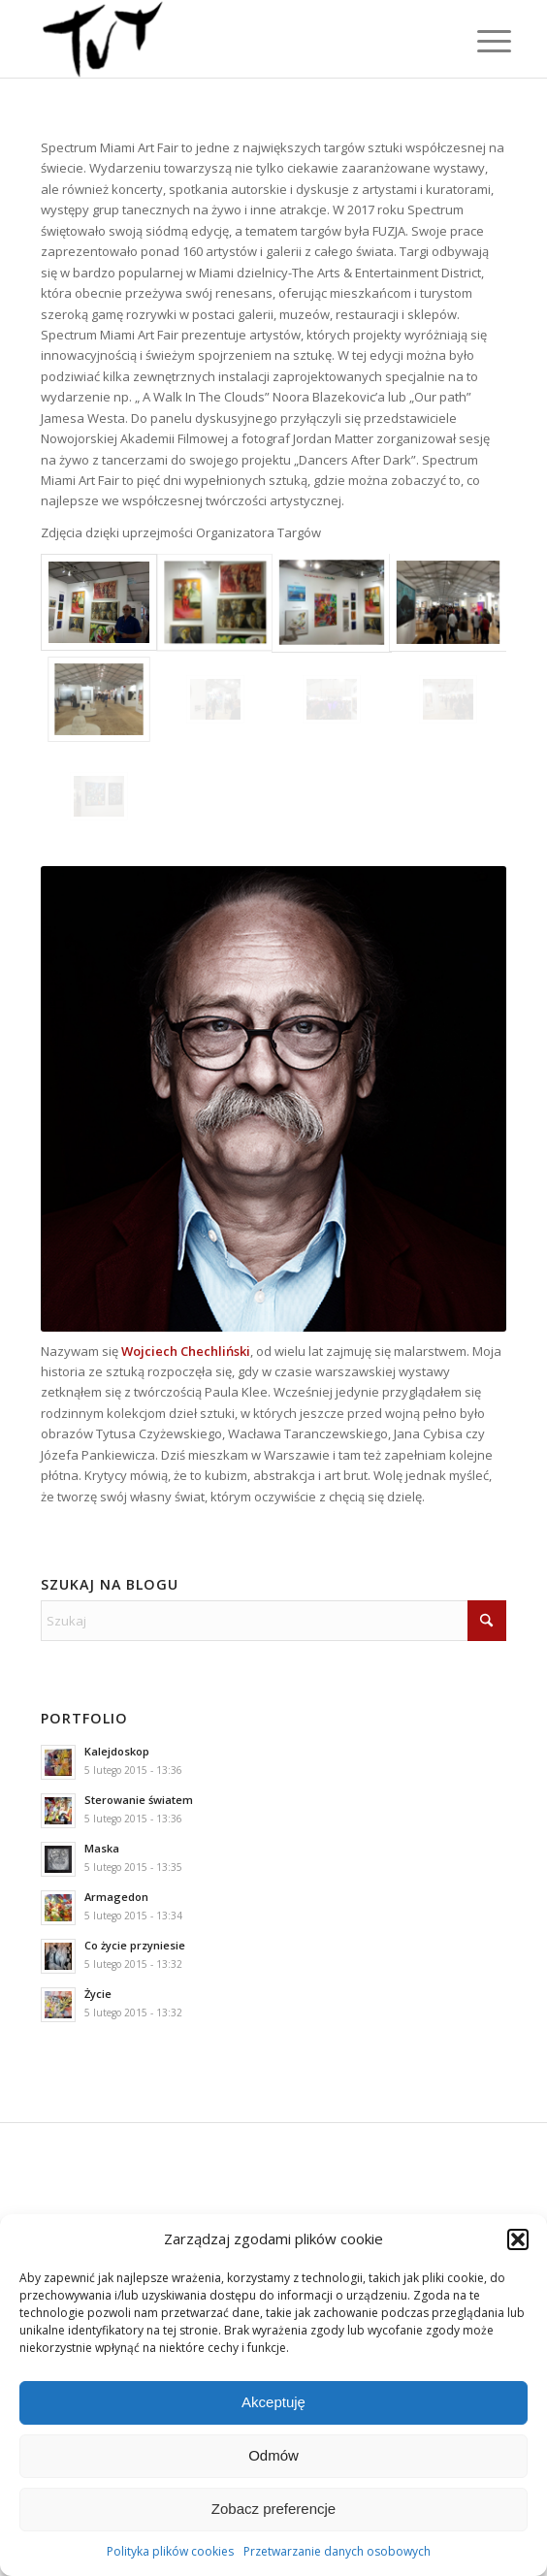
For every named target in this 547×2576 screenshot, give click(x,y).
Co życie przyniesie (134, 1945)
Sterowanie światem (138, 1799)
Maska (101, 1848)
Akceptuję (273, 2402)
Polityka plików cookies (170, 2551)
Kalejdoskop (116, 1751)
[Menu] (479, 41)
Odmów (273, 2455)
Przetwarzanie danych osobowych (337, 2551)
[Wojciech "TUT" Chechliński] (227, 39)
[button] (518, 2239)
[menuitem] (479, 41)
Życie (98, 1993)
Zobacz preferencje (273, 2508)
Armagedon (116, 1896)
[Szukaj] (273, 1620)
